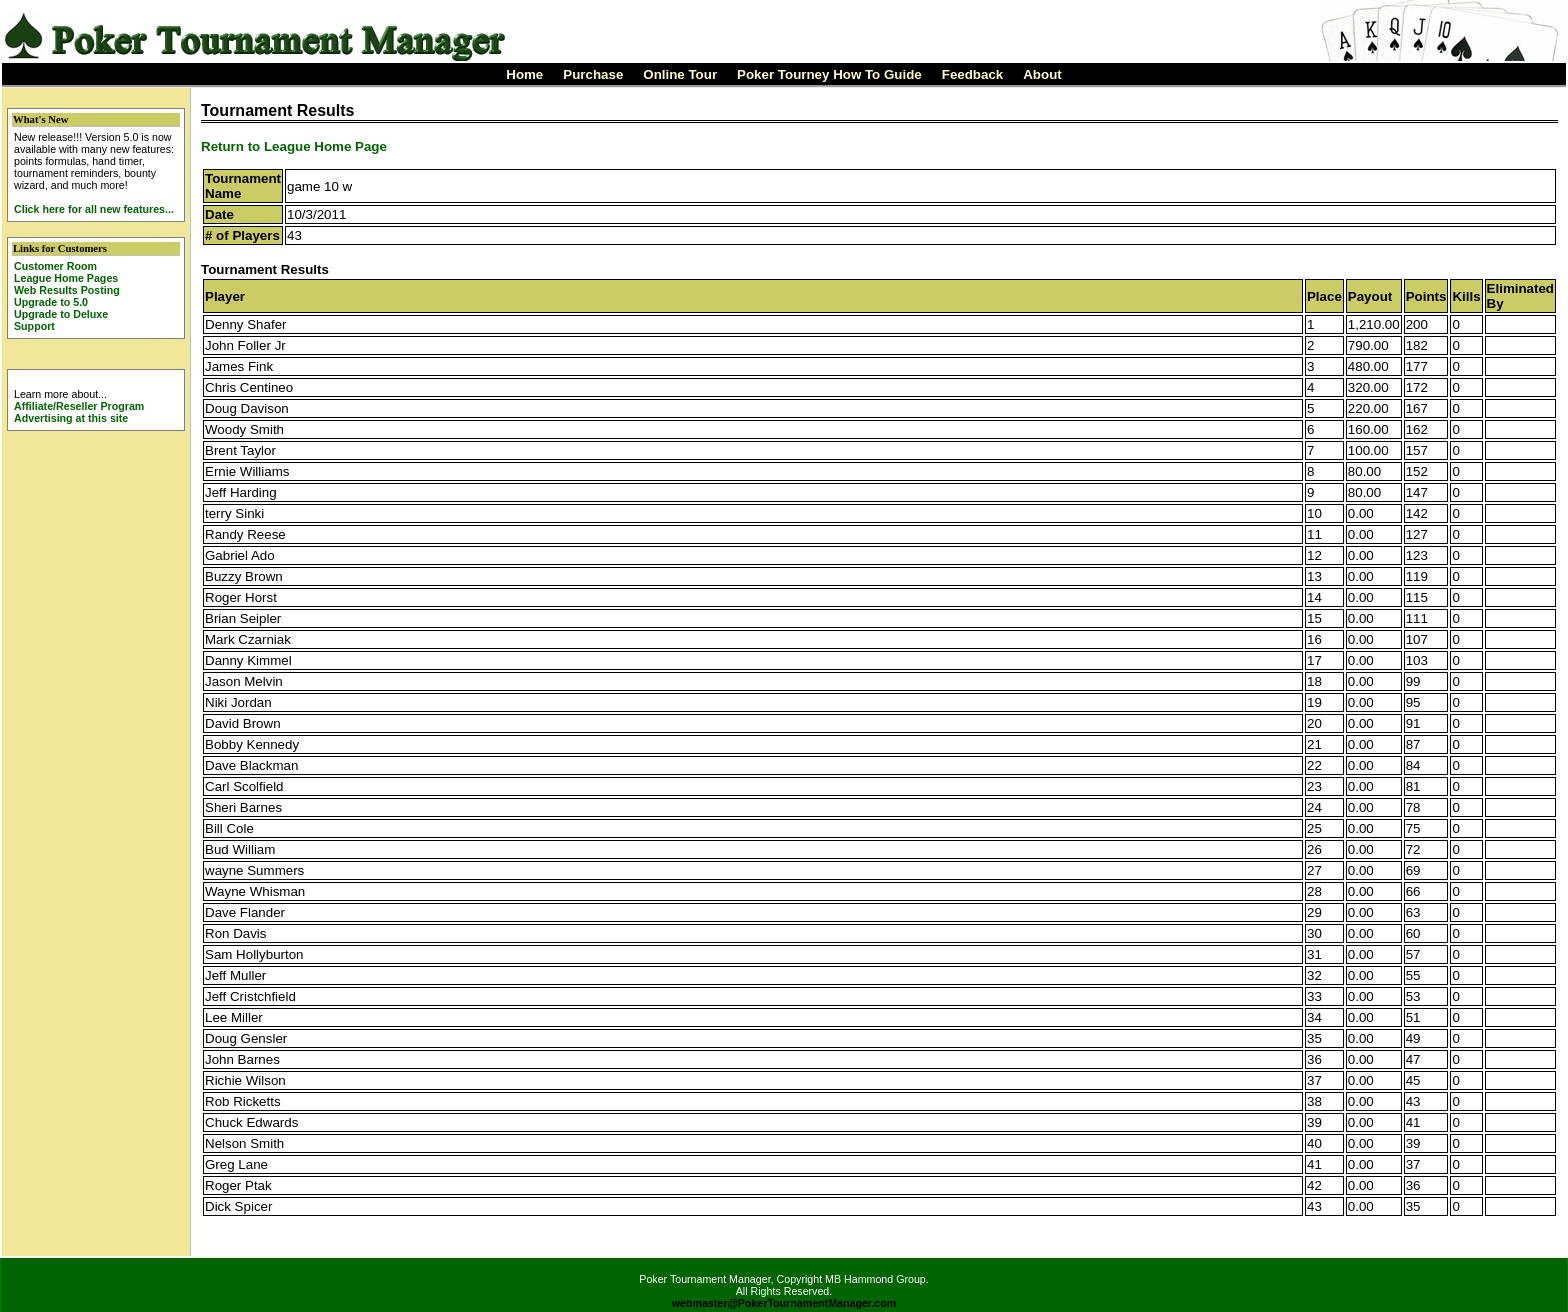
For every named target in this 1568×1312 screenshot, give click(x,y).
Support (34, 326)
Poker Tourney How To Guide (829, 74)
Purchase (593, 74)
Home (524, 74)
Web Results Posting (67, 290)
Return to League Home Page (294, 146)
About (1042, 74)
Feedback (973, 74)
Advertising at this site (71, 418)
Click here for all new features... (94, 209)
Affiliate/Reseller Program (79, 406)
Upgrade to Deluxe (61, 314)
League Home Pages (66, 278)
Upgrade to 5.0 (51, 302)
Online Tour (680, 74)
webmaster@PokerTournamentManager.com (784, 1303)
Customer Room (55, 266)
